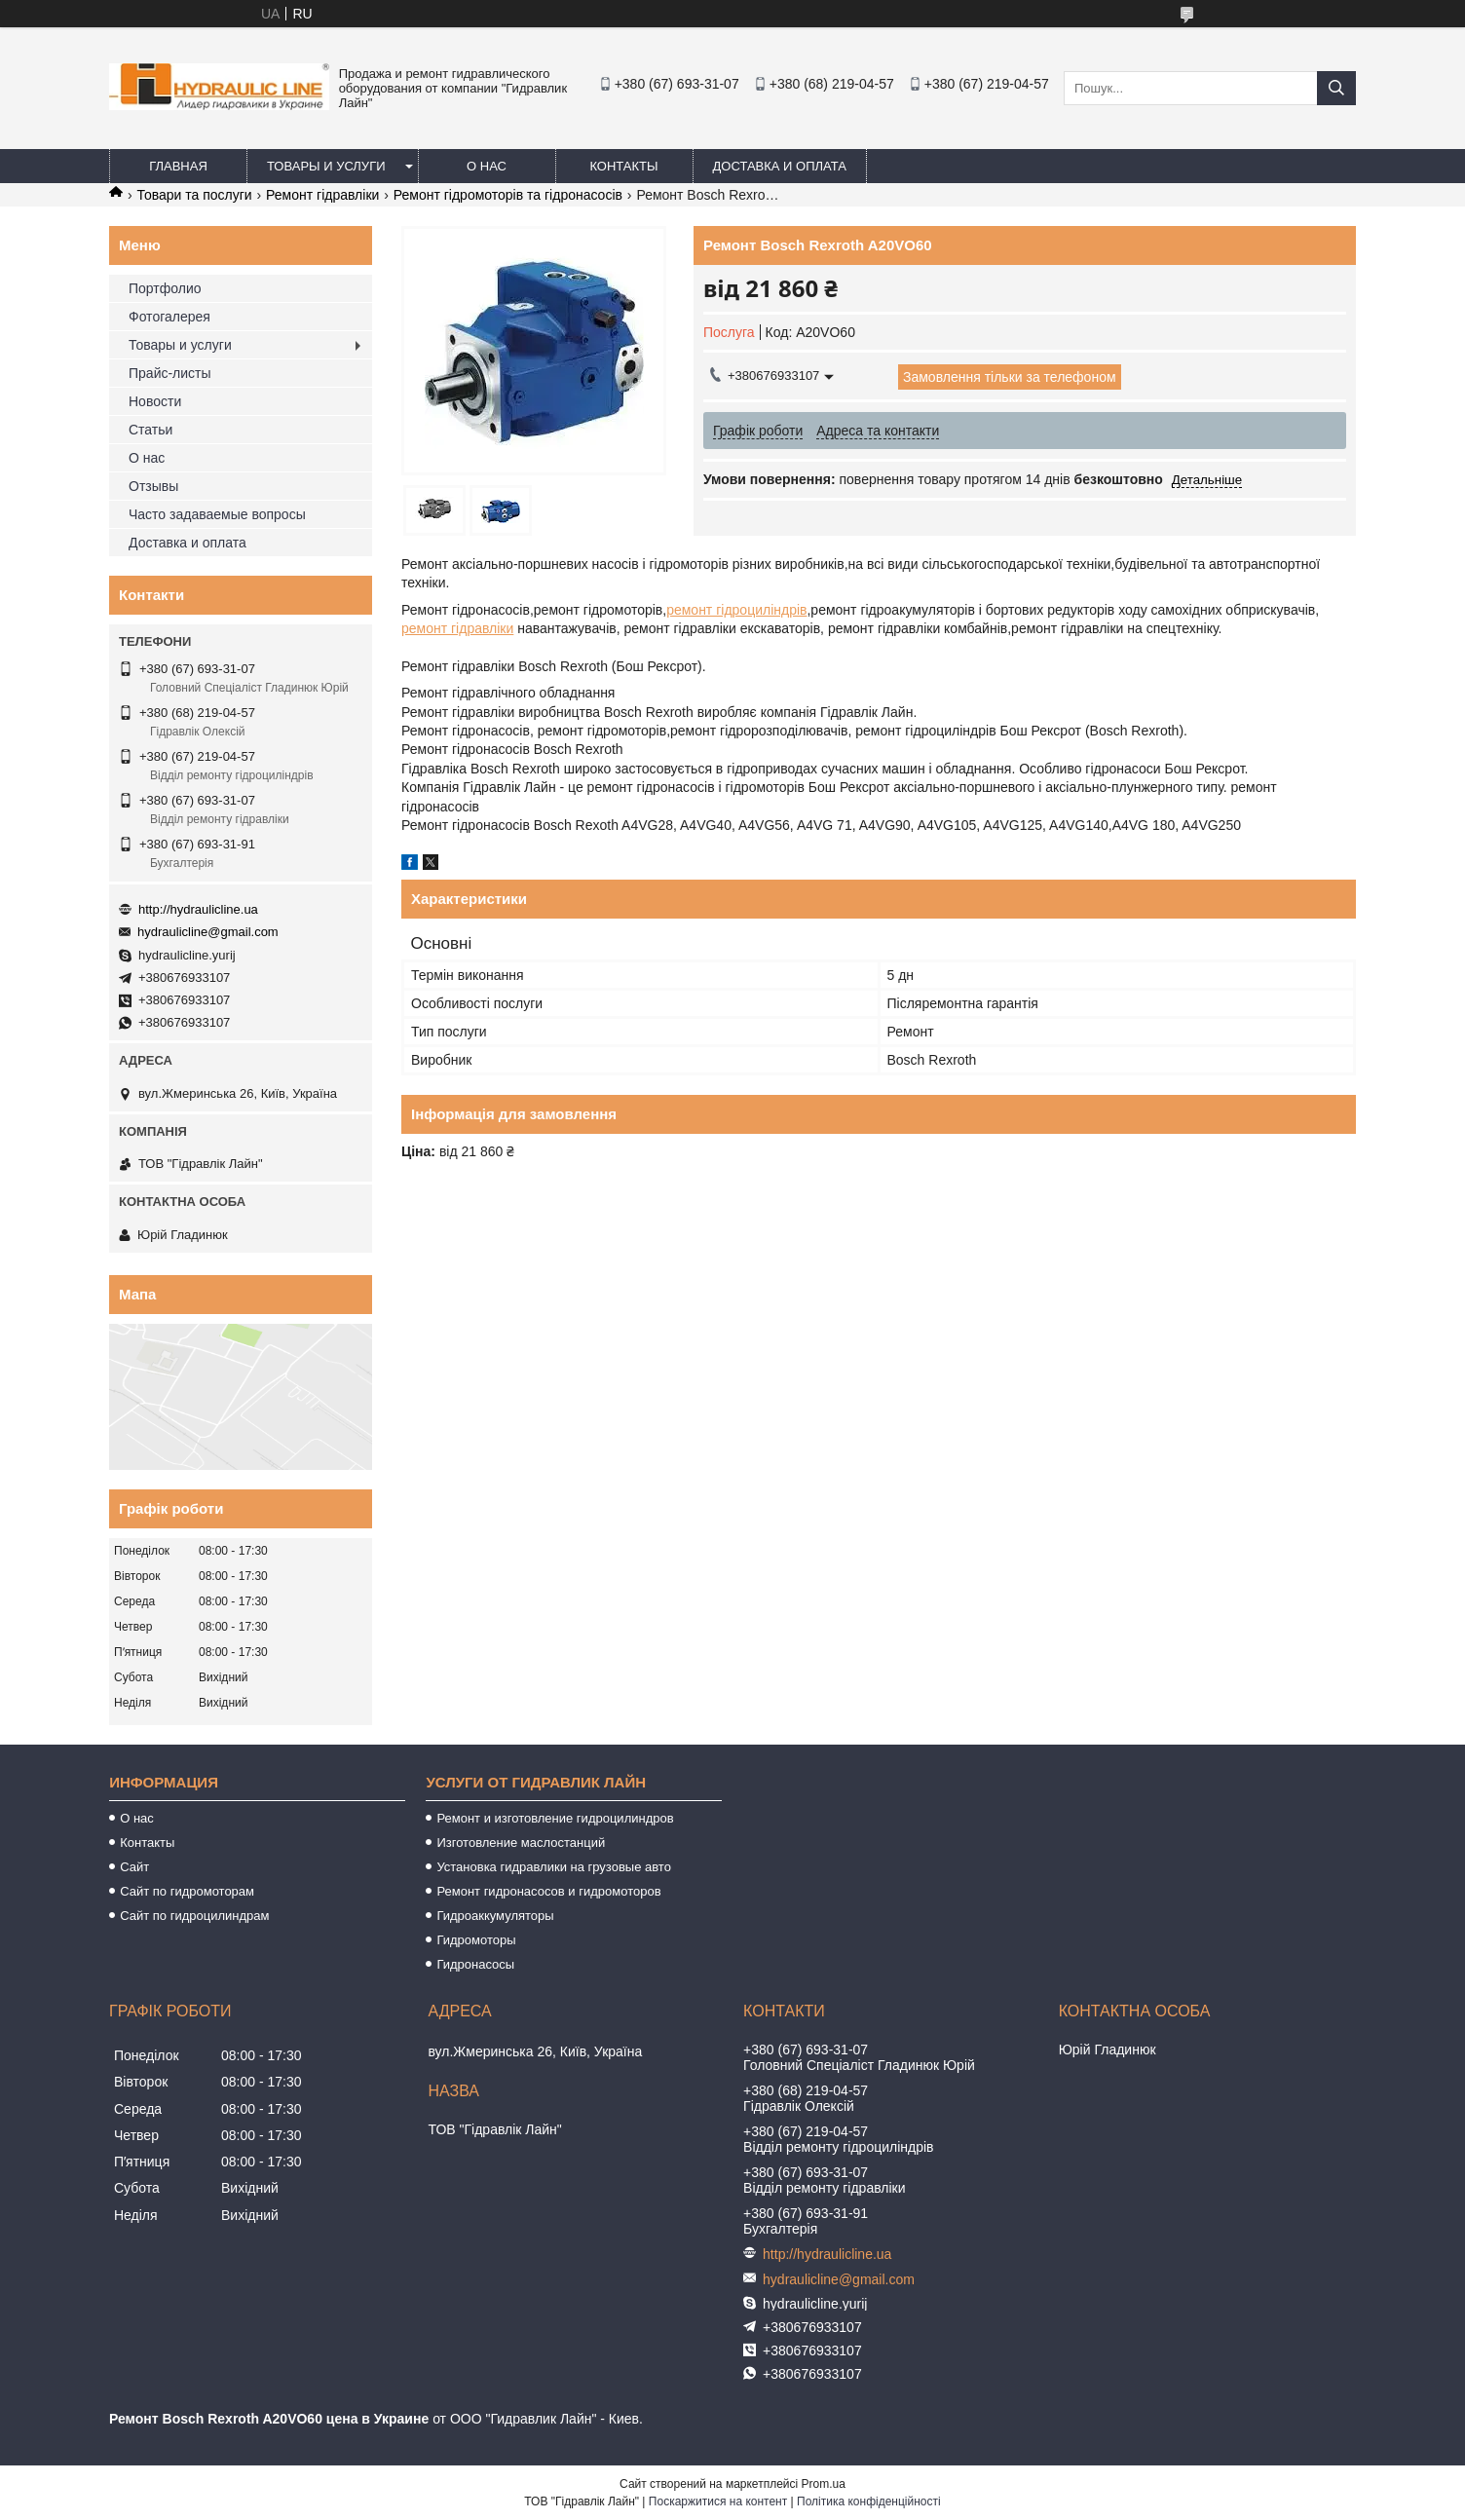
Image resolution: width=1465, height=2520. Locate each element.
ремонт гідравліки (457, 628)
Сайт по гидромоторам (187, 1891)
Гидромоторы (475, 1940)
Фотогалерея (169, 316)
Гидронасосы (475, 1964)
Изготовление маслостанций (520, 1842)
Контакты (623, 166)
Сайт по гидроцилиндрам (194, 1915)
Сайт (134, 1867)
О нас (487, 166)
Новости (155, 401)
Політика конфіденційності (869, 2501)
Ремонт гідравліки (322, 195)
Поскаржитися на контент (718, 2501)
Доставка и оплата (779, 166)
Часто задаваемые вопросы (217, 514)
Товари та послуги (193, 195)
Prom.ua (823, 2484)
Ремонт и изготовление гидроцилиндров (554, 1818)
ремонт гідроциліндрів (736, 610)
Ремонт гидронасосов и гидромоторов (548, 1891)
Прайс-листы (170, 373)
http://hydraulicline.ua (198, 909)
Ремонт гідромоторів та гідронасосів (508, 195)
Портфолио (165, 288)
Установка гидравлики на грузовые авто (553, 1867)
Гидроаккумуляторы (494, 1915)
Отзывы (153, 486)
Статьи (150, 429)
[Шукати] (1336, 88)
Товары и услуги (326, 166)
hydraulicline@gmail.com (208, 931)
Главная (178, 166)
